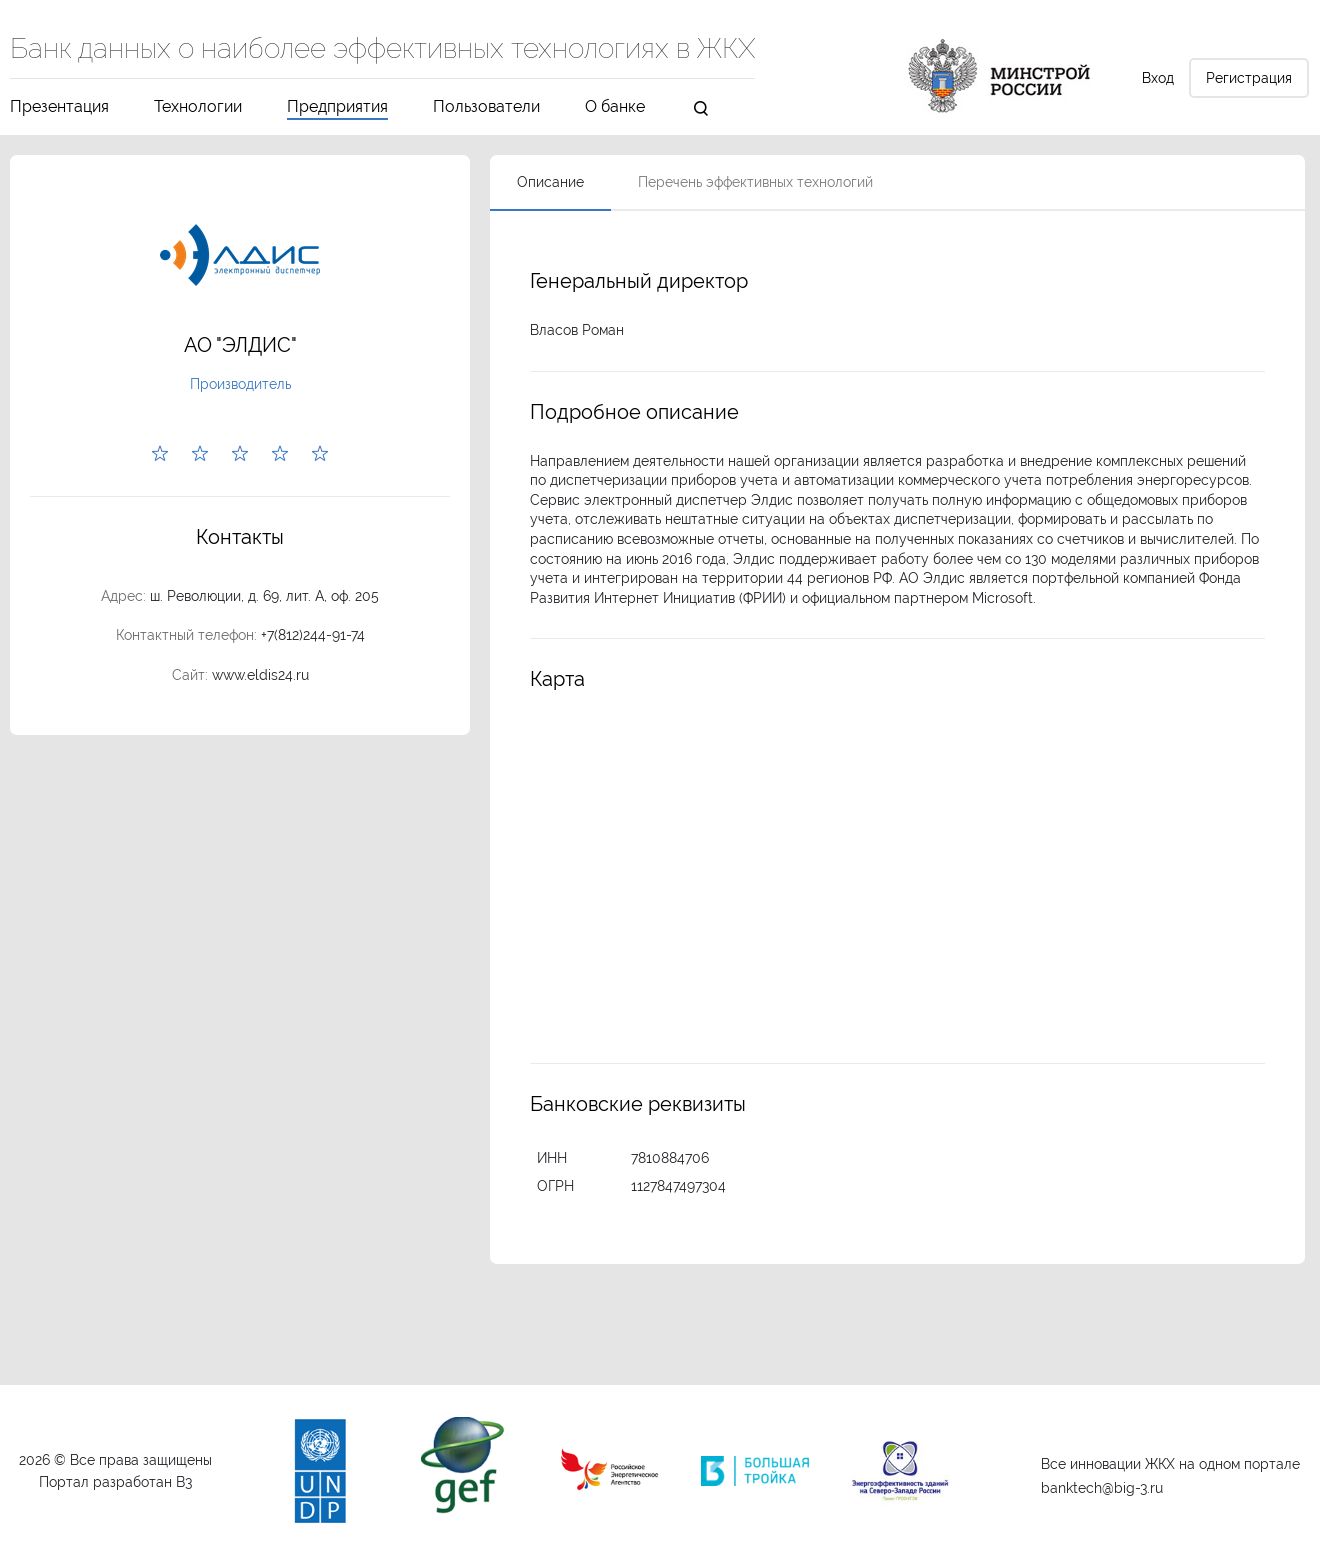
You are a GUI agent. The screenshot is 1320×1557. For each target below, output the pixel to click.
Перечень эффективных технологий (755, 182)
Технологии (198, 107)
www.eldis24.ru (260, 675)
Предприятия (337, 107)
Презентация (59, 107)
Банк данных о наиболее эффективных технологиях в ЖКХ (382, 50)
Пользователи (486, 107)
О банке (615, 107)
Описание (550, 182)
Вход (1158, 78)
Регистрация (1249, 78)
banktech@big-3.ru (1102, 1488)
